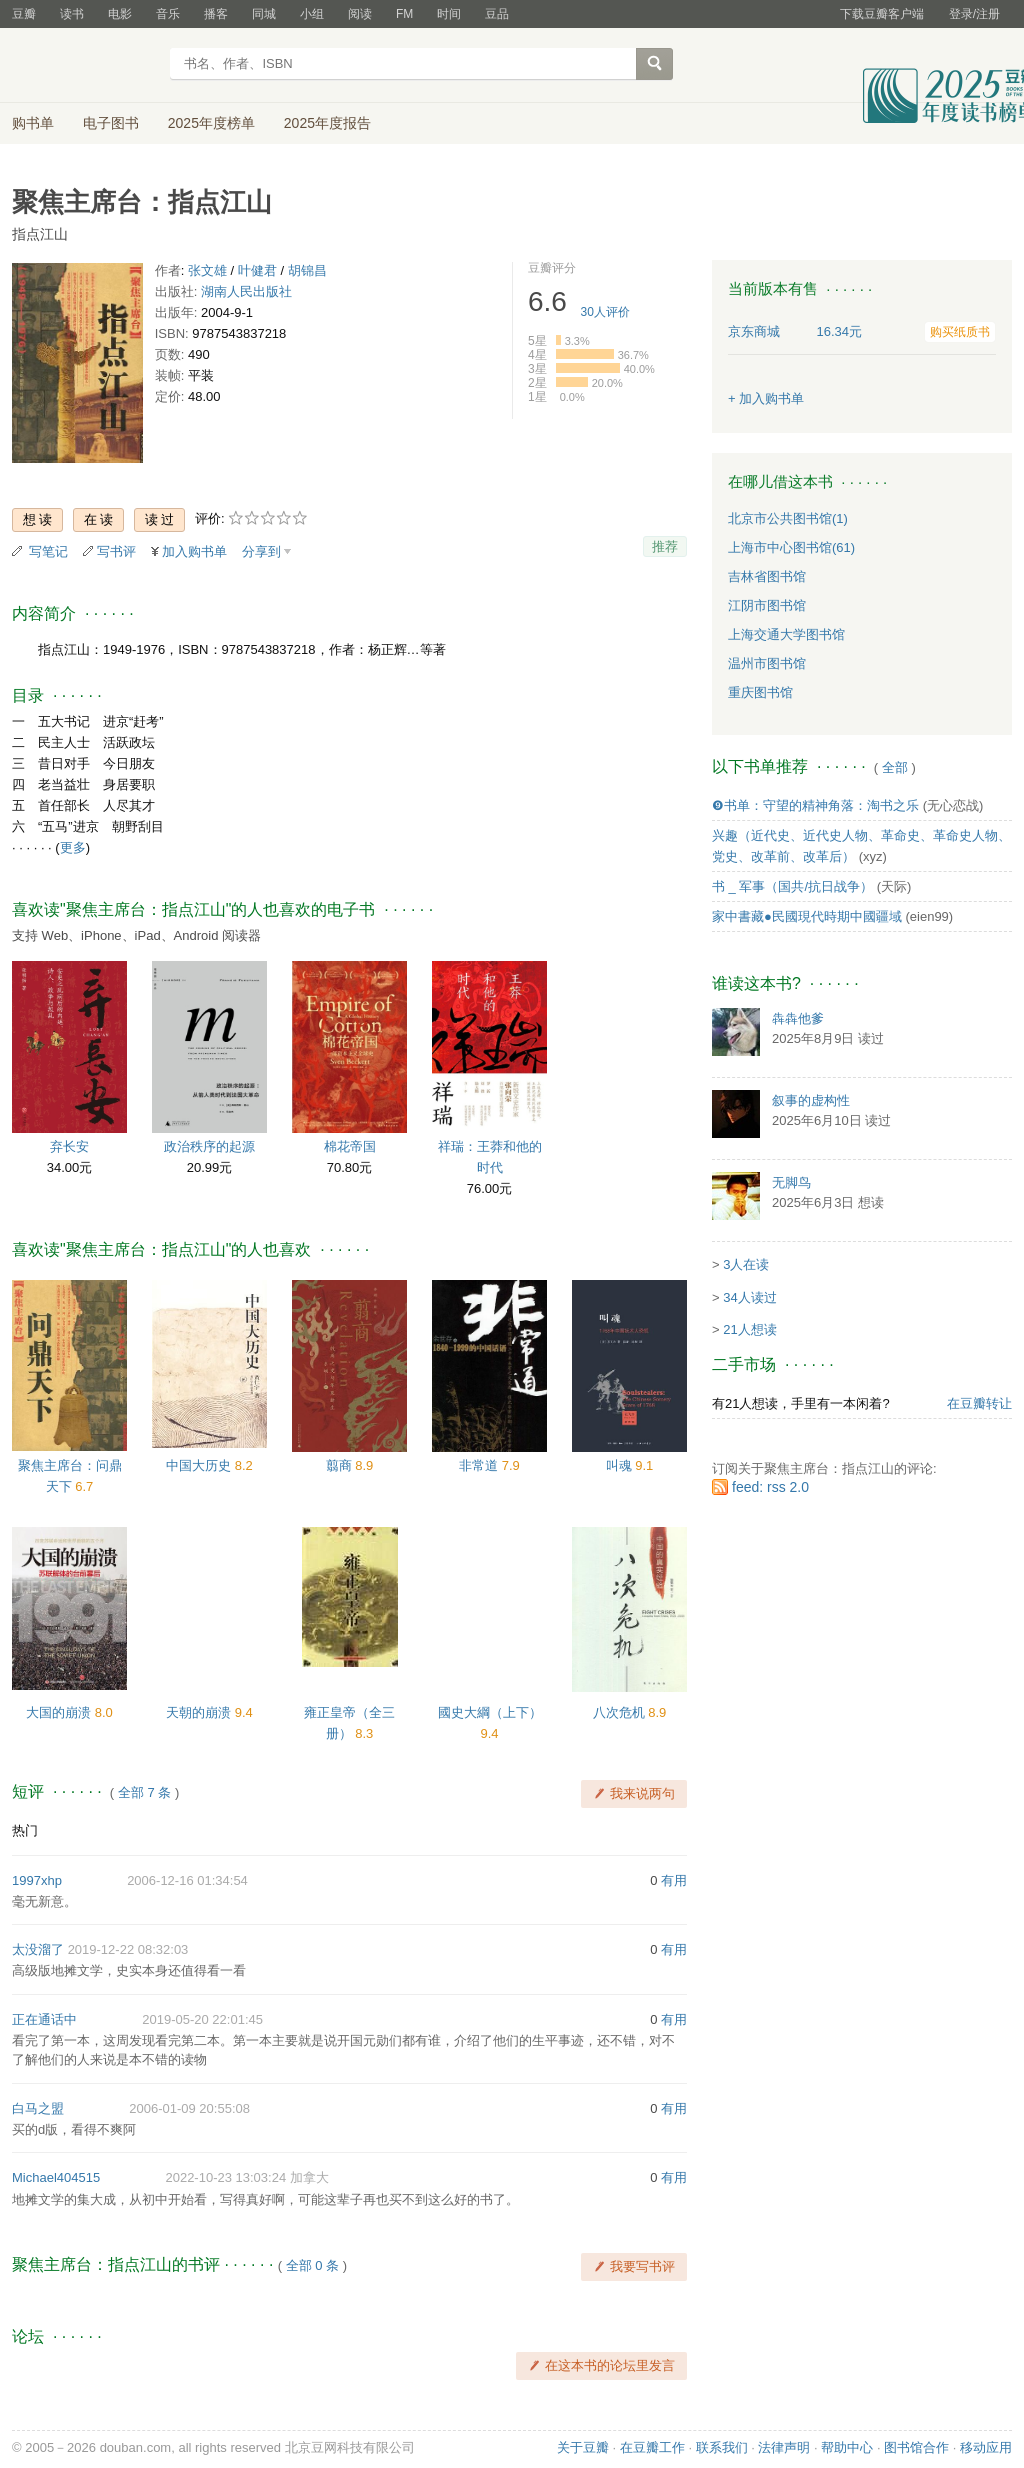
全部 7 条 (144, 1792)
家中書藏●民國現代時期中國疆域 (807, 916)
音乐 (168, 14)
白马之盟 (38, 2108)
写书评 (116, 551)
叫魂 (621, 1465)
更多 (73, 847)
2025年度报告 (327, 123)
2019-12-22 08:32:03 (128, 1949)
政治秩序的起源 (209, 1146)
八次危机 (621, 1712)
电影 (120, 14)
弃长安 (69, 1146)
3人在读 (746, 1264)
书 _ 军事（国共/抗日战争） (792, 886)
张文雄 (207, 270)
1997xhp (37, 1880)
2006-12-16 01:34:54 (187, 1880)
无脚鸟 (791, 1182)
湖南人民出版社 (246, 291)
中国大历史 (200, 1465)
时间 (449, 14)
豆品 (497, 14)
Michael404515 (56, 2177)
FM (404, 14)
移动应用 (986, 2447)
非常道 (480, 1465)
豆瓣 (24, 14)
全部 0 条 (312, 2265)
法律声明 (784, 2447)
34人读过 (749, 1297)
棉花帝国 (350, 1146)
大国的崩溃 (60, 1712)
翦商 (341, 1465)
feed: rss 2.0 (770, 1487)
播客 (216, 14)
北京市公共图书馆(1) (788, 518)
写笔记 (48, 551)
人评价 (605, 312)
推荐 (665, 546)
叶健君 (257, 270)
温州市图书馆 (767, 663)
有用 (674, 1880)
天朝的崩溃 (200, 1712)
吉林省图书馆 (767, 576)
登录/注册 (974, 14)
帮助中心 (847, 2447)
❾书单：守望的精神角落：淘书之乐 (815, 805)
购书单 (33, 123)
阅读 (360, 14)
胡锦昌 (307, 270)
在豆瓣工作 (652, 2447)
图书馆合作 (916, 2447)
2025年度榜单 (211, 123)
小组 (312, 14)
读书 (72, 14)
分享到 (261, 551)
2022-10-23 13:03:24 (225, 2177)
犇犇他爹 (798, 1018)
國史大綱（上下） (490, 1712)
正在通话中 (44, 2019)
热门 (25, 1830)
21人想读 (749, 1329)
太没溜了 (38, 1949)
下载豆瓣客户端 (882, 14)
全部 (895, 767)
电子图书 (111, 123)
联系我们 (722, 2447)
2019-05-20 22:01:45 (202, 2019)
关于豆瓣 (583, 2447)
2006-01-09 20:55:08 (189, 2108)
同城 (264, 14)
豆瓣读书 (84, 66)
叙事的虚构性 (811, 1100)
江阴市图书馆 (767, 605)
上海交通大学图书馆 (786, 634)
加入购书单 (194, 551)
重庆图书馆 (760, 692)
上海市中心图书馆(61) (791, 547)
